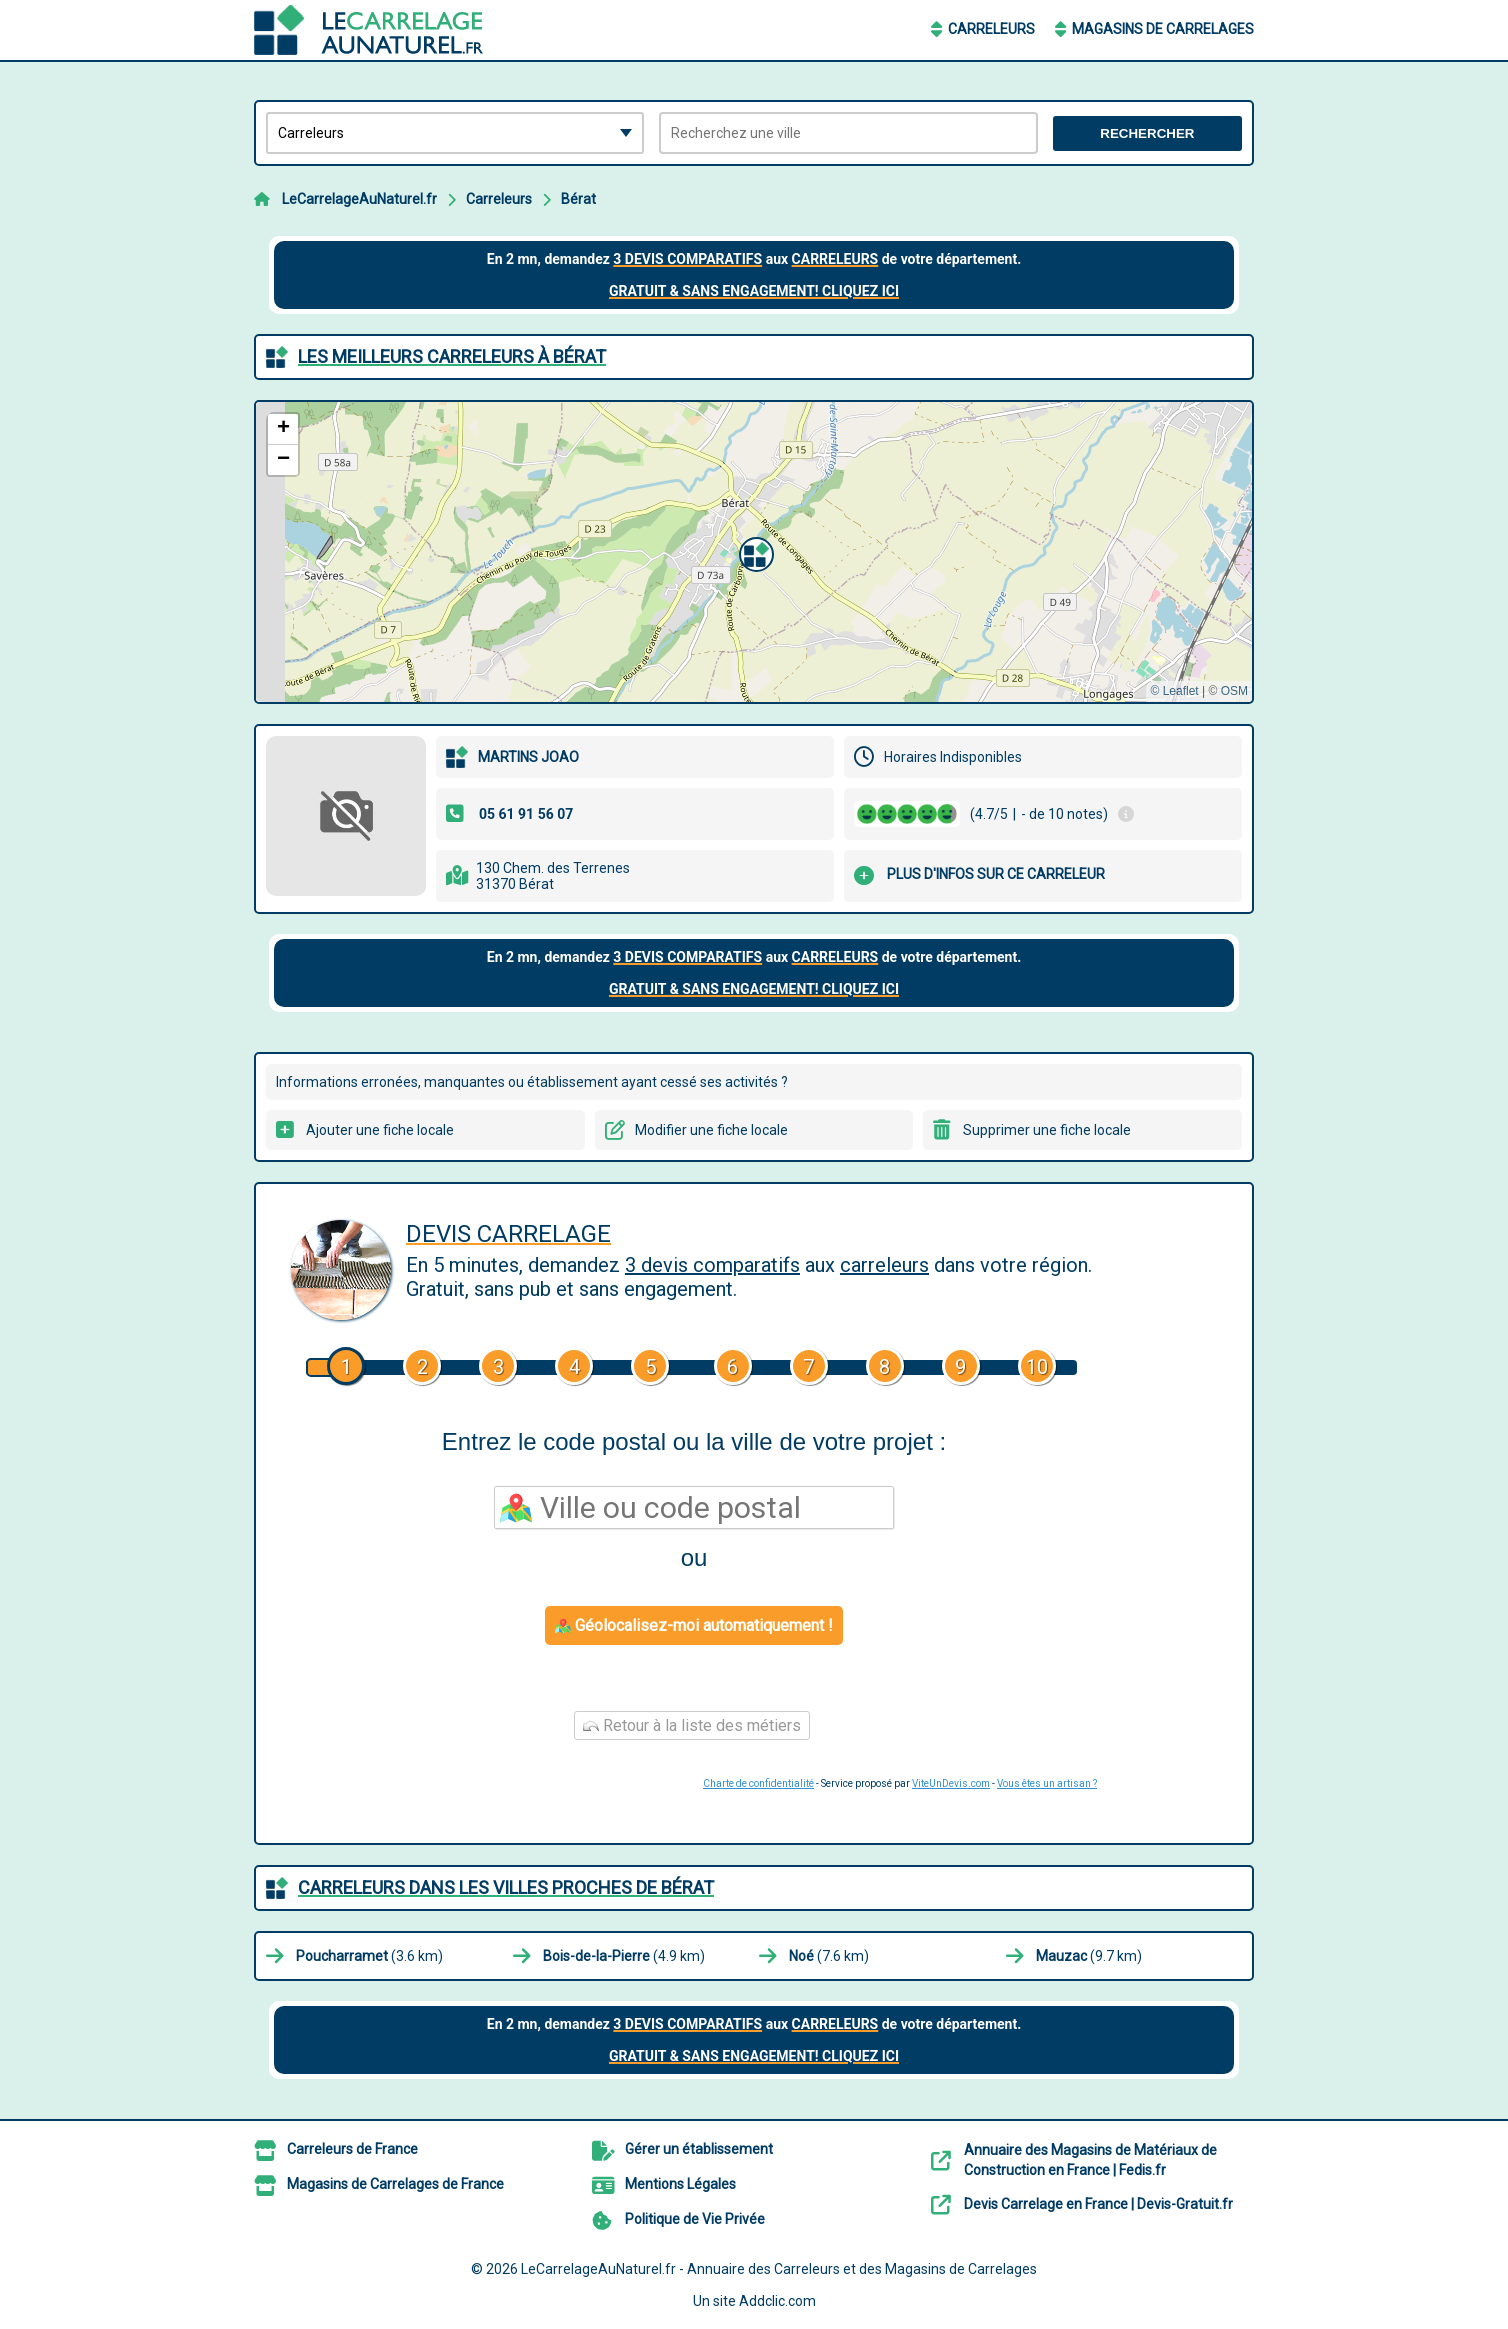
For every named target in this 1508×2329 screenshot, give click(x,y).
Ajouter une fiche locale (380, 1130)
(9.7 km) (1089, 1956)
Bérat (578, 199)
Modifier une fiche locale (711, 1130)
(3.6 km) (369, 1956)
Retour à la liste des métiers (692, 1725)
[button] (754, 552)
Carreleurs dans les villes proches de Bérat (506, 1887)
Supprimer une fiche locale (1047, 1130)
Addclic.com (777, 2301)
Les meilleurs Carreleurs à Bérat (452, 356)
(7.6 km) (829, 1956)
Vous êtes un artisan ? (1047, 1783)
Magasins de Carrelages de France (395, 2184)
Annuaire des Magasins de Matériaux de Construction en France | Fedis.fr (1090, 2160)
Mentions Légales (680, 2184)
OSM (1234, 691)
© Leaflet (1174, 691)
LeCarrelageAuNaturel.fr (359, 199)
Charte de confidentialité (758, 1783)
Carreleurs (991, 29)
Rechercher (1147, 133)
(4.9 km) (624, 1956)
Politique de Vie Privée (695, 2219)
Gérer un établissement (699, 2149)
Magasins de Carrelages (1163, 29)
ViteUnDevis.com (951, 1783)
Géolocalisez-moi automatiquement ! (694, 1625)
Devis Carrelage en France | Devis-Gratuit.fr (1098, 2204)
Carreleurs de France (352, 2149)
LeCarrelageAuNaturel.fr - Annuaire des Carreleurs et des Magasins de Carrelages (779, 2269)
